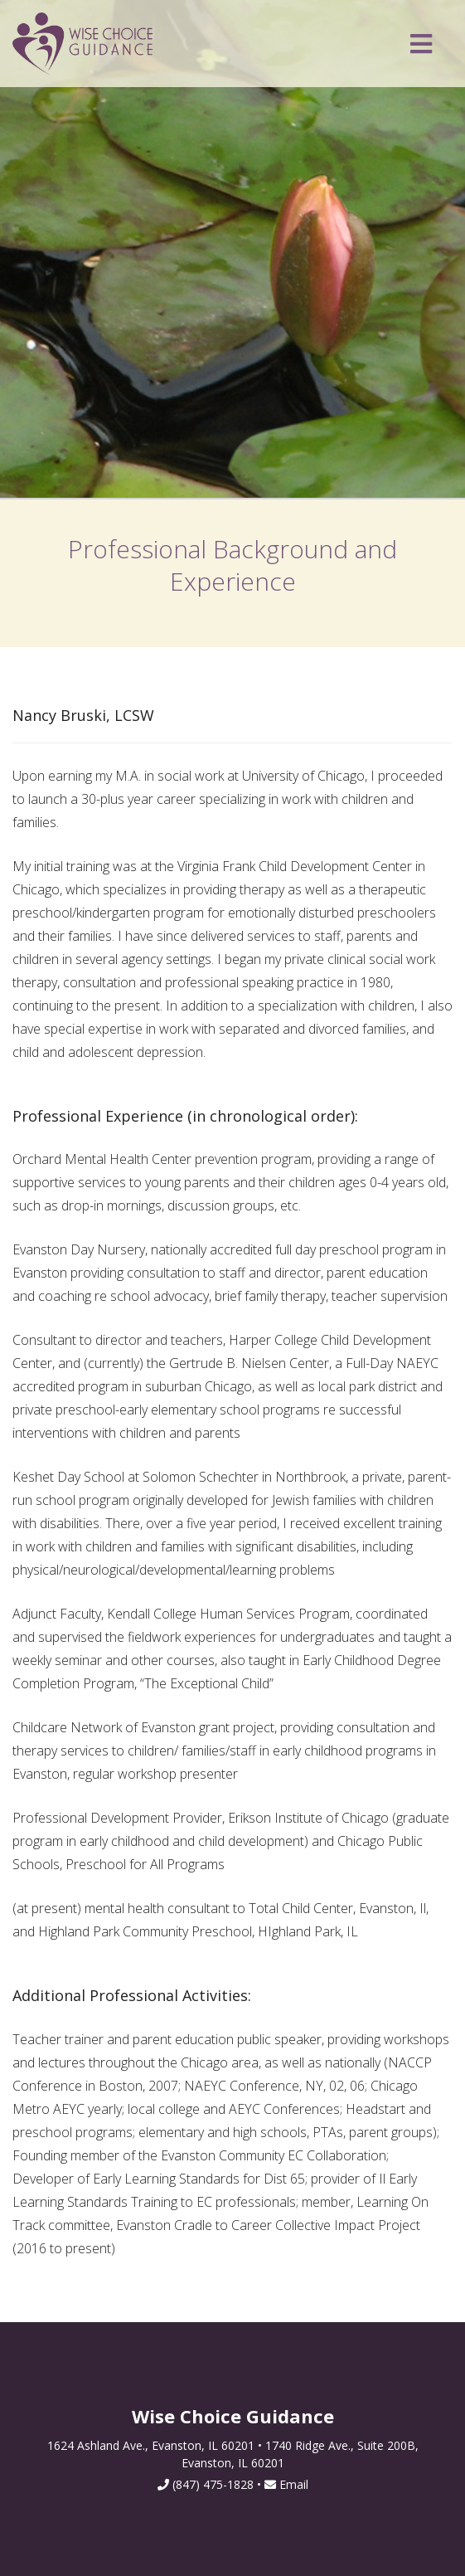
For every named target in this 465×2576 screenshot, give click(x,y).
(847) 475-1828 (213, 2484)
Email (286, 2484)
